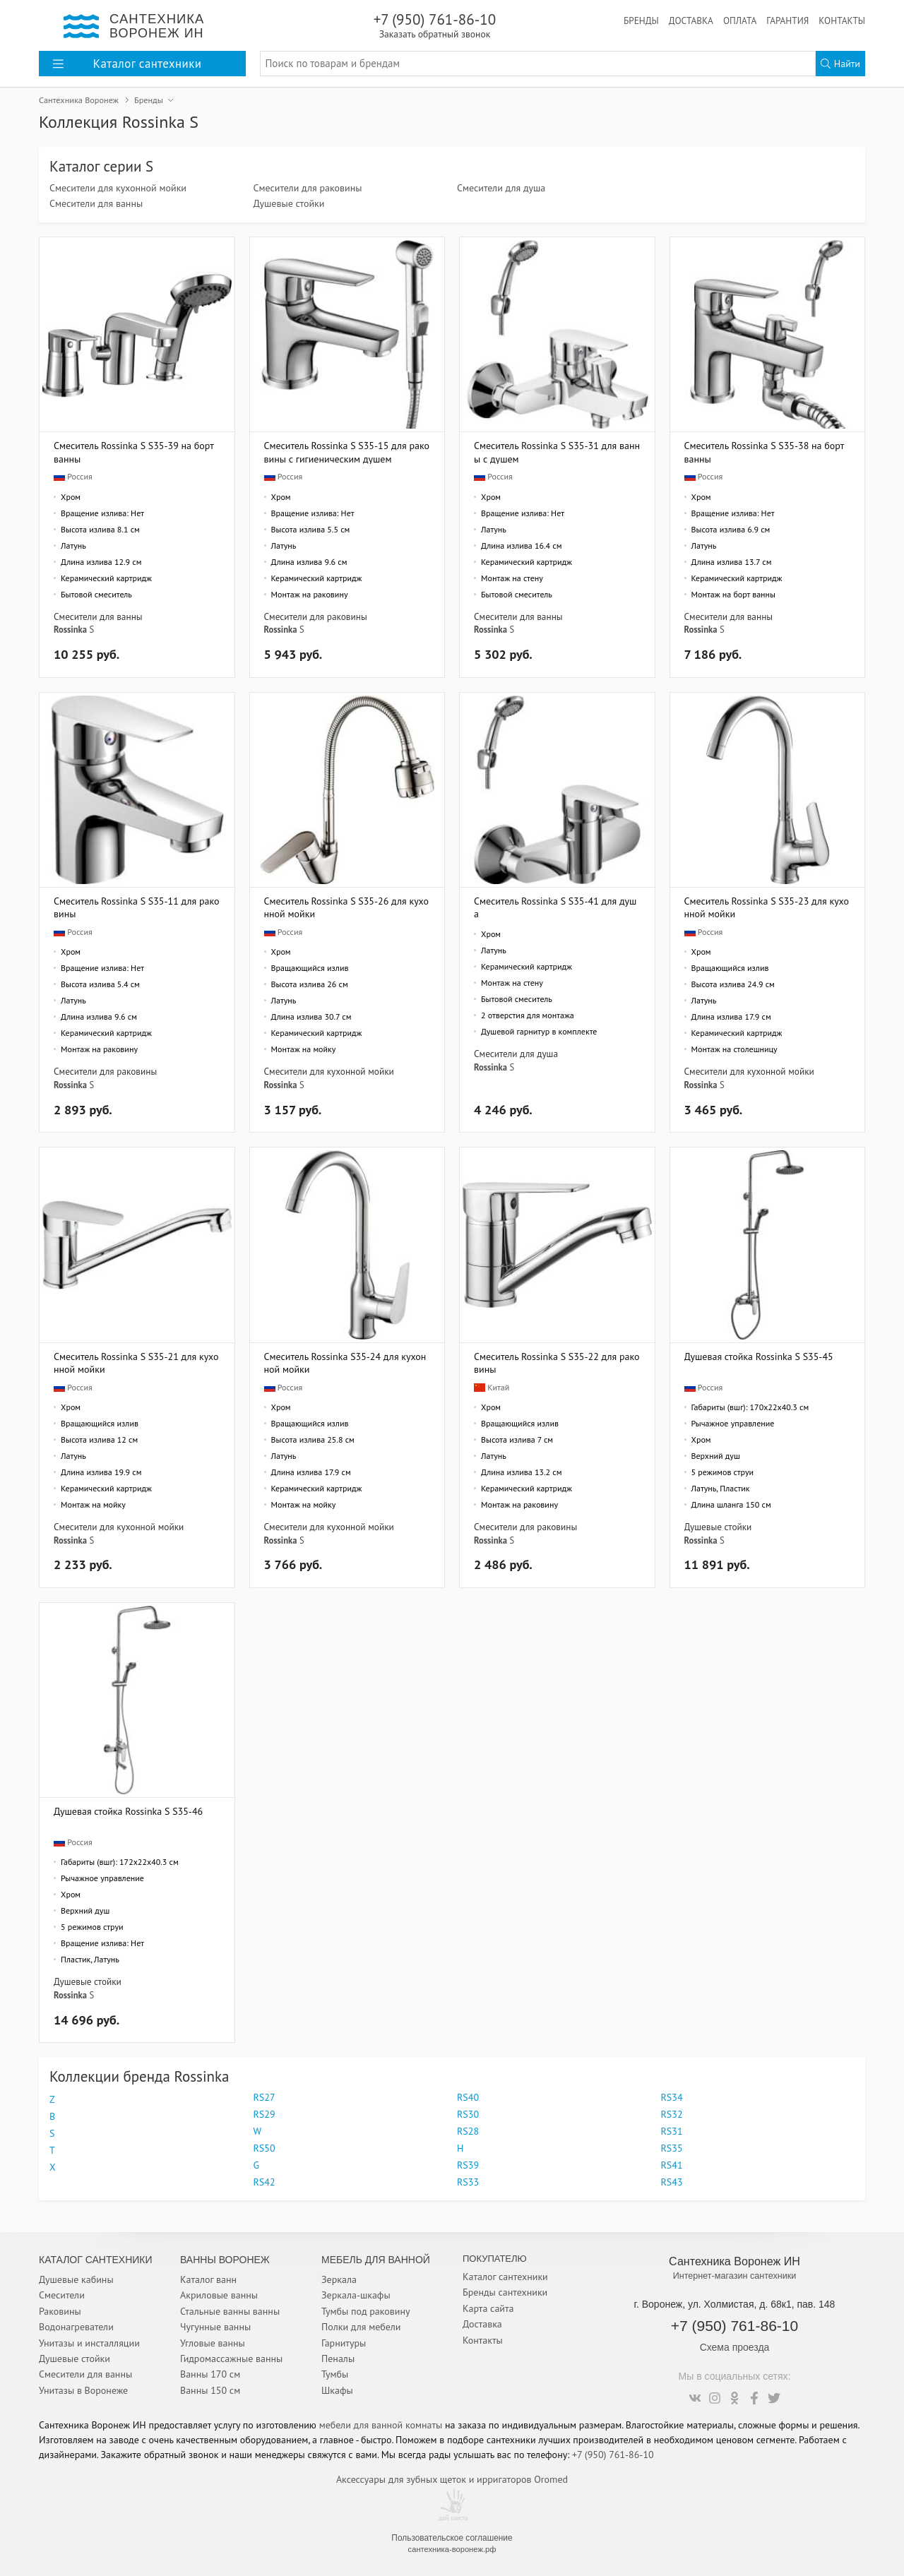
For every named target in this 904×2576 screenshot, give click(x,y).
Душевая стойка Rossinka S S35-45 (758, 1356)
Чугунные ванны (215, 2326)
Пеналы (338, 2358)
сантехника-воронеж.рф (452, 2549)
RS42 (264, 2182)
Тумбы (334, 2374)
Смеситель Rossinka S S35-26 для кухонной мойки (346, 907)
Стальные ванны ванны (230, 2311)
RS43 (672, 2182)
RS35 (672, 2148)
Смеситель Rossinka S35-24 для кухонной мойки (345, 1362)
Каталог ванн (208, 2279)
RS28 (468, 2131)
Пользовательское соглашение (451, 2538)
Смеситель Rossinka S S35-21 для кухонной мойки (136, 1362)
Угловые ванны (212, 2343)
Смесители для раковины (308, 187)
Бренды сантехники (505, 2292)
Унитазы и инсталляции (89, 2343)
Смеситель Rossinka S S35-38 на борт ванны (764, 451)
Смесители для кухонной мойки (117, 187)
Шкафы (337, 2390)
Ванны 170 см (210, 2374)
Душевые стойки (289, 203)
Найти (840, 63)
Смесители (62, 2295)
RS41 (672, 2165)
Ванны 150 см (210, 2390)
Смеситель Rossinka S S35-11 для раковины (137, 907)
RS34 (672, 2097)
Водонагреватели (76, 2326)
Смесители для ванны (96, 203)
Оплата (739, 20)
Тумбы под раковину (365, 2311)
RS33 (468, 2182)
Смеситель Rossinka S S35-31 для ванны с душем (557, 451)
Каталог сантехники (505, 2276)
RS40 (468, 2097)
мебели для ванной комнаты (381, 2425)
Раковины (60, 2311)
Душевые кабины (76, 2279)
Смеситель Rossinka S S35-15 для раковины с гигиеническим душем (347, 451)
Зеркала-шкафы (356, 2295)
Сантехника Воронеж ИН (734, 2261)
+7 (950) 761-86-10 (435, 25)
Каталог (127, 63)
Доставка (691, 20)
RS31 (672, 2131)
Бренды (641, 20)
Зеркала (339, 2279)
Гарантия (787, 20)
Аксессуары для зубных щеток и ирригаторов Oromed (452, 2479)
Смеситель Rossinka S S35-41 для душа (555, 907)
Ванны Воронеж (225, 2259)
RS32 (672, 2114)
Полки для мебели (360, 2326)
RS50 (264, 2148)
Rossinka (70, 629)
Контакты (842, 20)
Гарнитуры (343, 2343)
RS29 (264, 2114)
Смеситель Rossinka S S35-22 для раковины (557, 1362)
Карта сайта (488, 2308)
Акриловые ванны (219, 2295)
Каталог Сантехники (96, 2259)
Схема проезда (735, 2347)
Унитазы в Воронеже (83, 2390)
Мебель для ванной (375, 2259)
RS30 (468, 2114)
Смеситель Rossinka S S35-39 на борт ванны (133, 451)
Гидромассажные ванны (231, 2358)
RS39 (468, 2165)
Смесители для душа (501, 187)
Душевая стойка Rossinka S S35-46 (128, 1811)
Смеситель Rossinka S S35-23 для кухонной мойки (767, 907)
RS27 (264, 2097)
